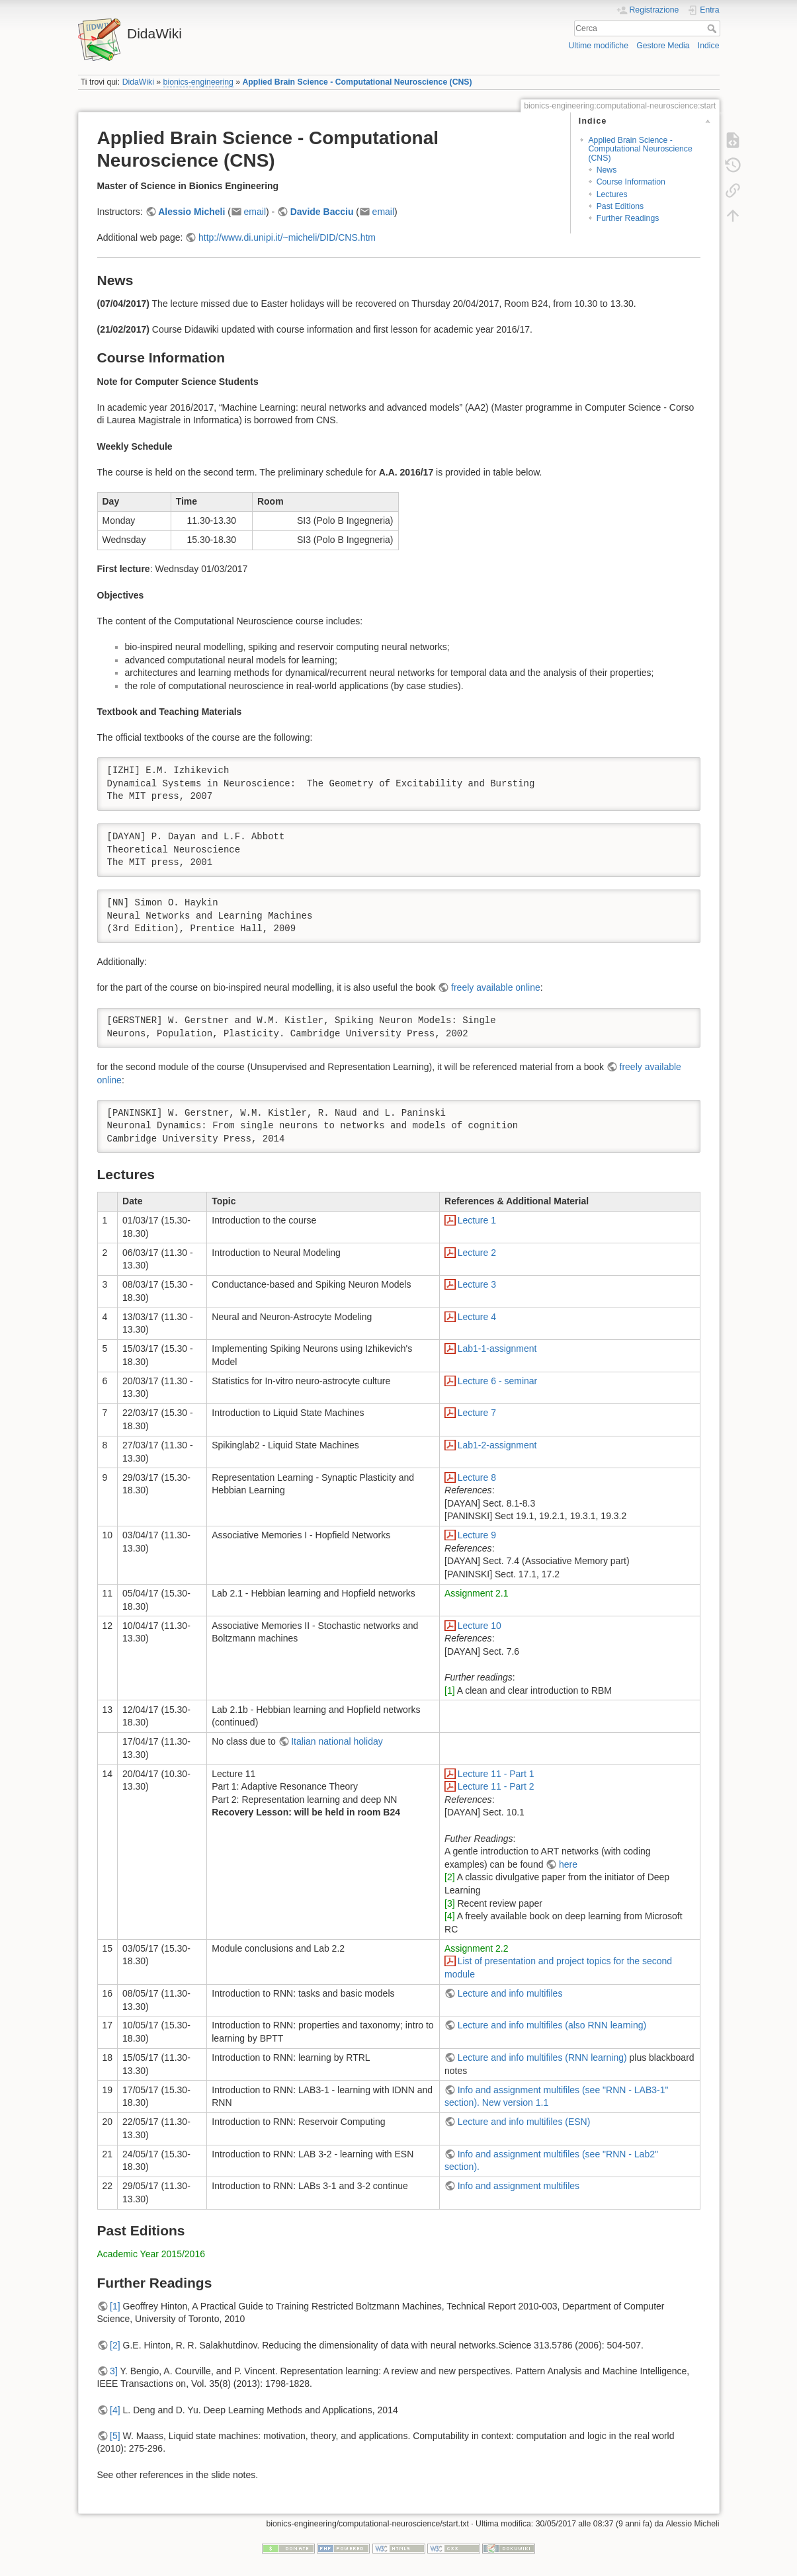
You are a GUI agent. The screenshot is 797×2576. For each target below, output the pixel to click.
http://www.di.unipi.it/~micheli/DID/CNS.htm (287, 237)
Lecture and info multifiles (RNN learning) (542, 2057)
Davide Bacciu (322, 211)
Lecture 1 (477, 1220)
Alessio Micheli (191, 211)
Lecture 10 (479, 1625)
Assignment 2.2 (476, 1948)
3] (114, 2371)
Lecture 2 (477, 1252)
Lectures (612, 194)
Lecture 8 (477, 1477)
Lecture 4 (477, 1316)
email (255, 211)
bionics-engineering (198, 82)
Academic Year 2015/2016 (151, 2254)
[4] (449, 1916)
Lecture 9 (477, 1535)
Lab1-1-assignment (497, 1348)
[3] (449, 1903)
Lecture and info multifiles (510, 1993)
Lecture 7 (477, 1412)
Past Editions (620, 206)
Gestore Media (662, 45)
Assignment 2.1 (476, 1593)
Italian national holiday (337, 1741)
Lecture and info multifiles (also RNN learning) (552, 2025)
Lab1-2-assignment (497, 1445)
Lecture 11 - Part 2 (496, 1786)
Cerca (713, 28)
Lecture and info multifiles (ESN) (524, 2121)
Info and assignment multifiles (518, 2186)
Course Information (631, 182)
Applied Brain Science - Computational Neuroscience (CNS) (357, 82)
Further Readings (628, 218)
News (607, 170)
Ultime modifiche (598, 45)
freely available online (495, 987)
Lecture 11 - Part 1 (496, 1773)
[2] (449, 1877)
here (568, 1864)
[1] (449, 1690)
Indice (709, 45)
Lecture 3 (477, 1284)
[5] (115, 2436)
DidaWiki (138, 82)
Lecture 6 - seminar (498, 1381)
